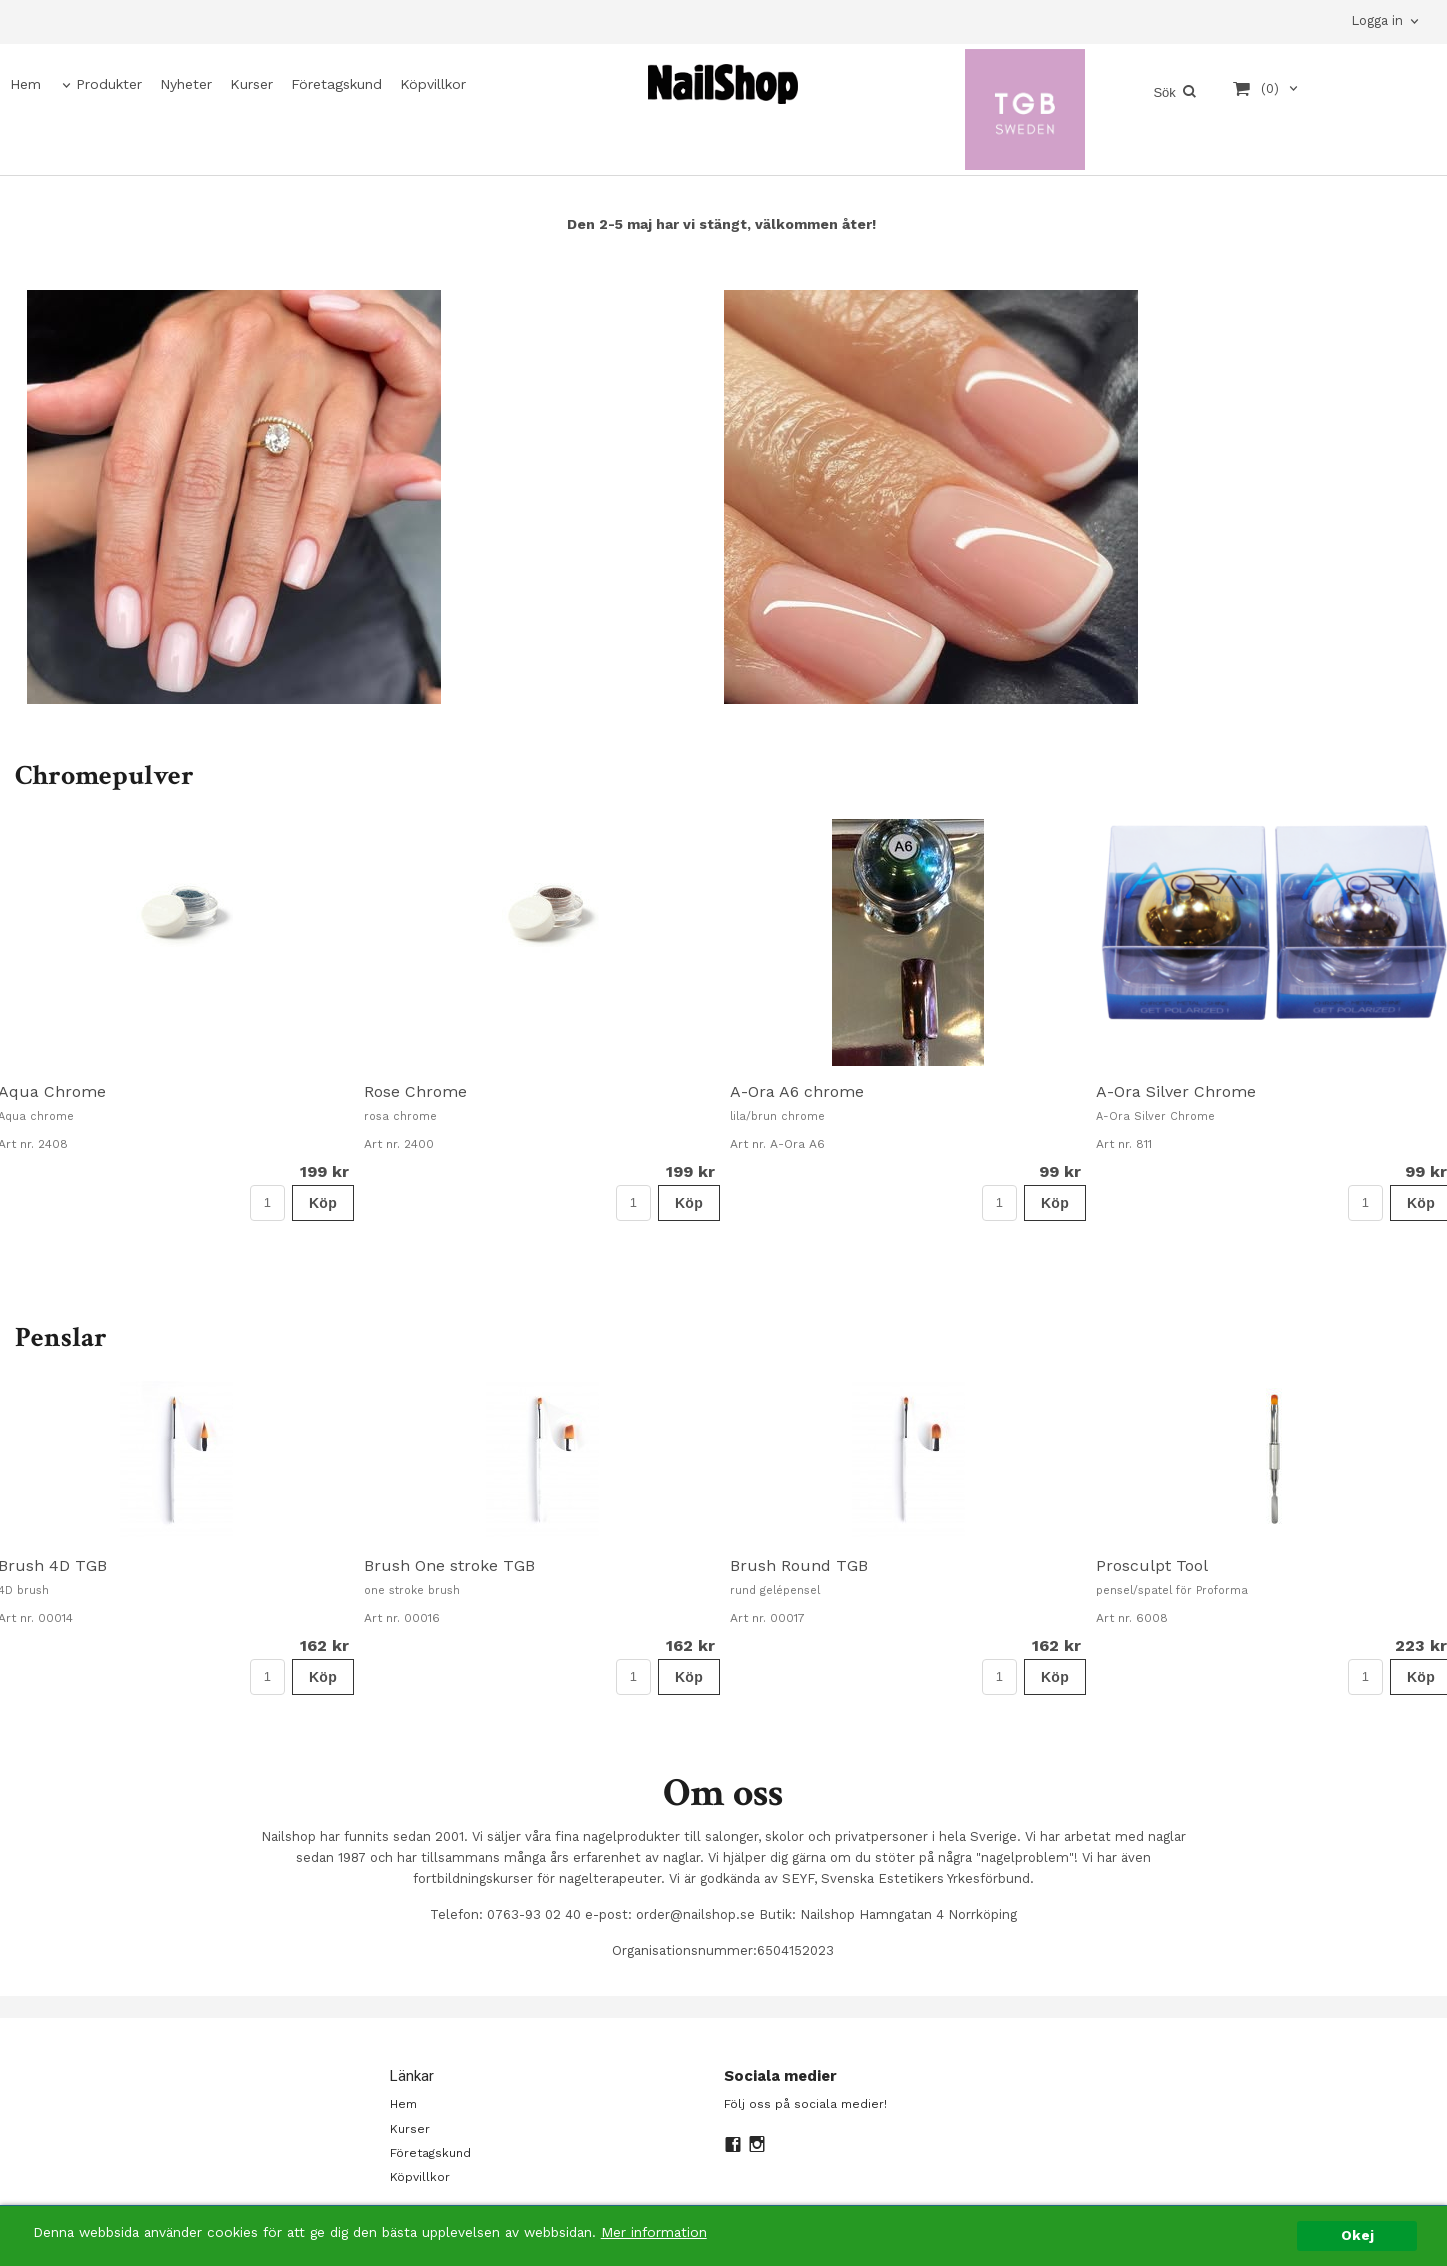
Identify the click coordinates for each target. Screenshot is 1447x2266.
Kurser (251, 84)
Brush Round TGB (799, 1565)
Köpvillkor (433, 84)
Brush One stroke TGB (449, 1565)
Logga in (1377, 20)
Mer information (654, 2251)
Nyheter (186, 84)
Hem (25, 84)
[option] (542, 1019)
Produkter (109, 84)
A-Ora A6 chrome (797, 1091)
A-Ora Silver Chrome (1176, 1091)
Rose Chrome (415, 1091)
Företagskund (336, 84)
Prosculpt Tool (1152, 1565)
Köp (323, 1203)
